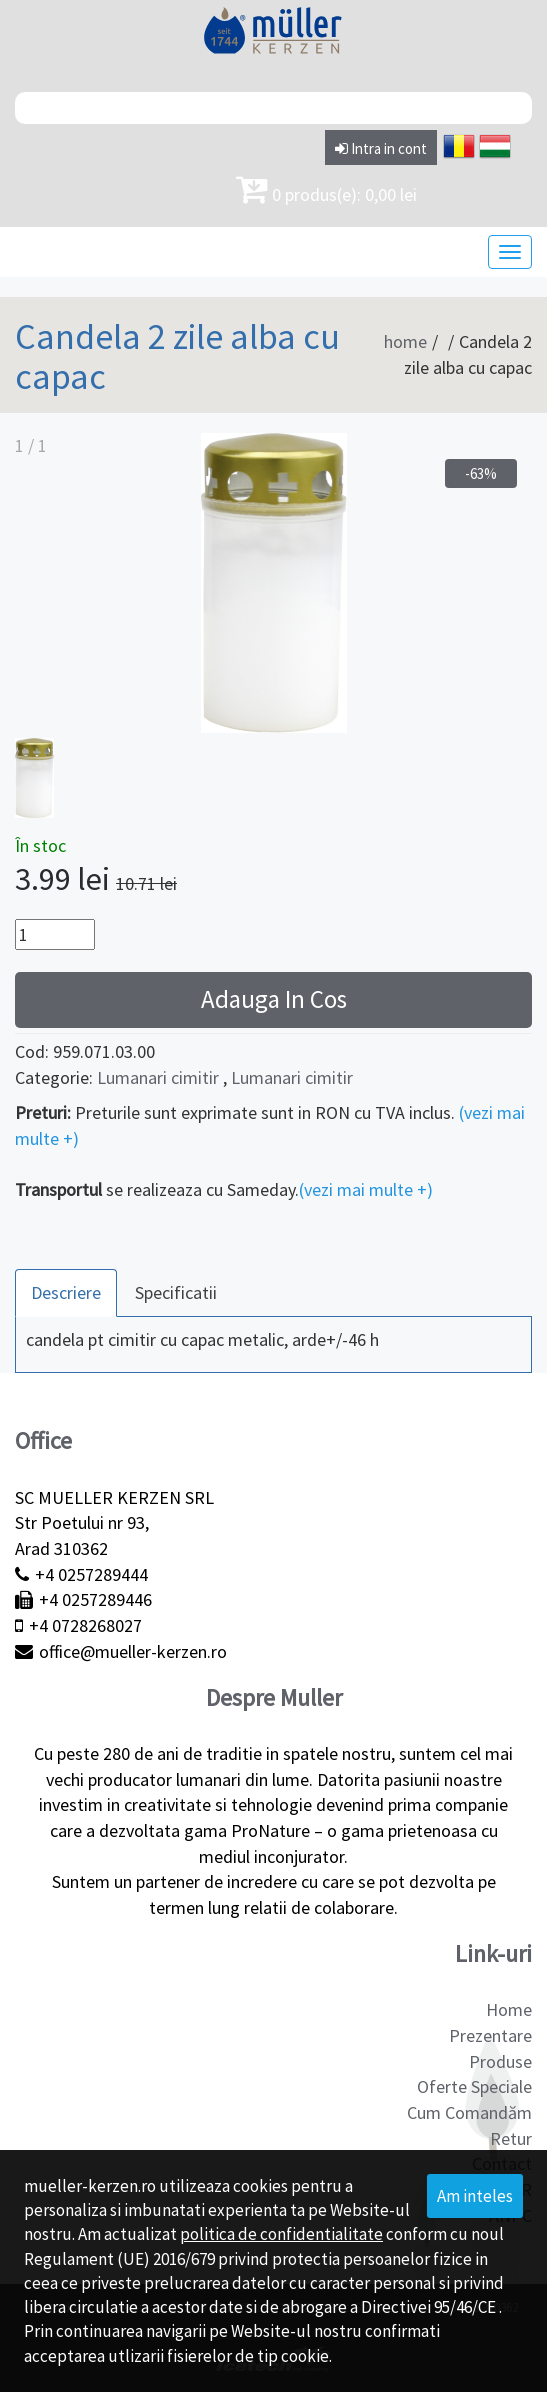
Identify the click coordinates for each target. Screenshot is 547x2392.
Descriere (66, 1292)
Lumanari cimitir (158, 1077)
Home (509, 2009)
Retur (511, 2138)
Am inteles (475, 2196)
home (405, 341)
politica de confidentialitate (281, 2234)
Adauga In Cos (274, 999)
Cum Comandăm (469, 2112)
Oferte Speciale (474, 2086)
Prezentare (490, 2035)
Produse (500, 2061)
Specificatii (176, 1292)
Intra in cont (381, 148)
